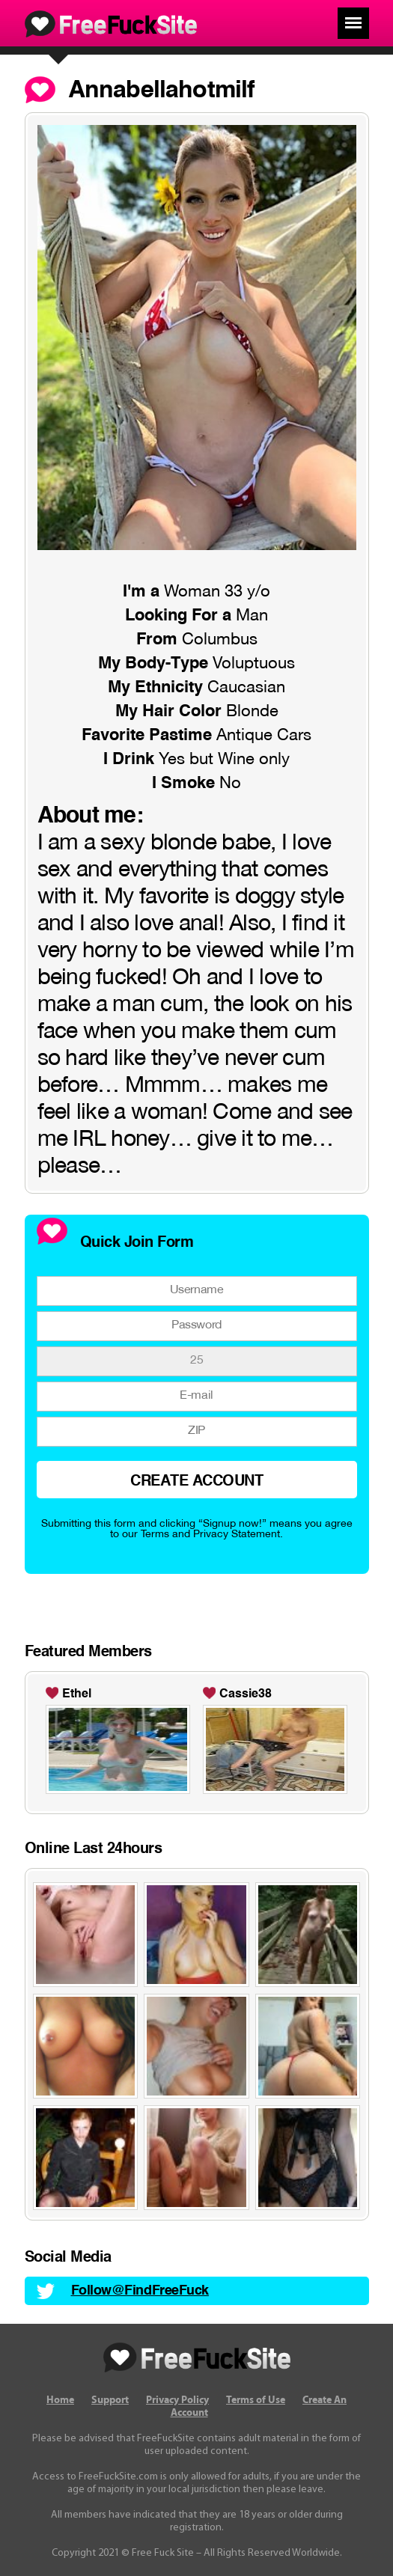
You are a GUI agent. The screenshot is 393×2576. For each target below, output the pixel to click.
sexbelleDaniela (255, 1694)
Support (110, 2400)
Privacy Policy (177, 2400)
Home (60, 2400)
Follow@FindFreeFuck (140, 2291)
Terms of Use (255, 2400)
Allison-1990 (97, 1694)
